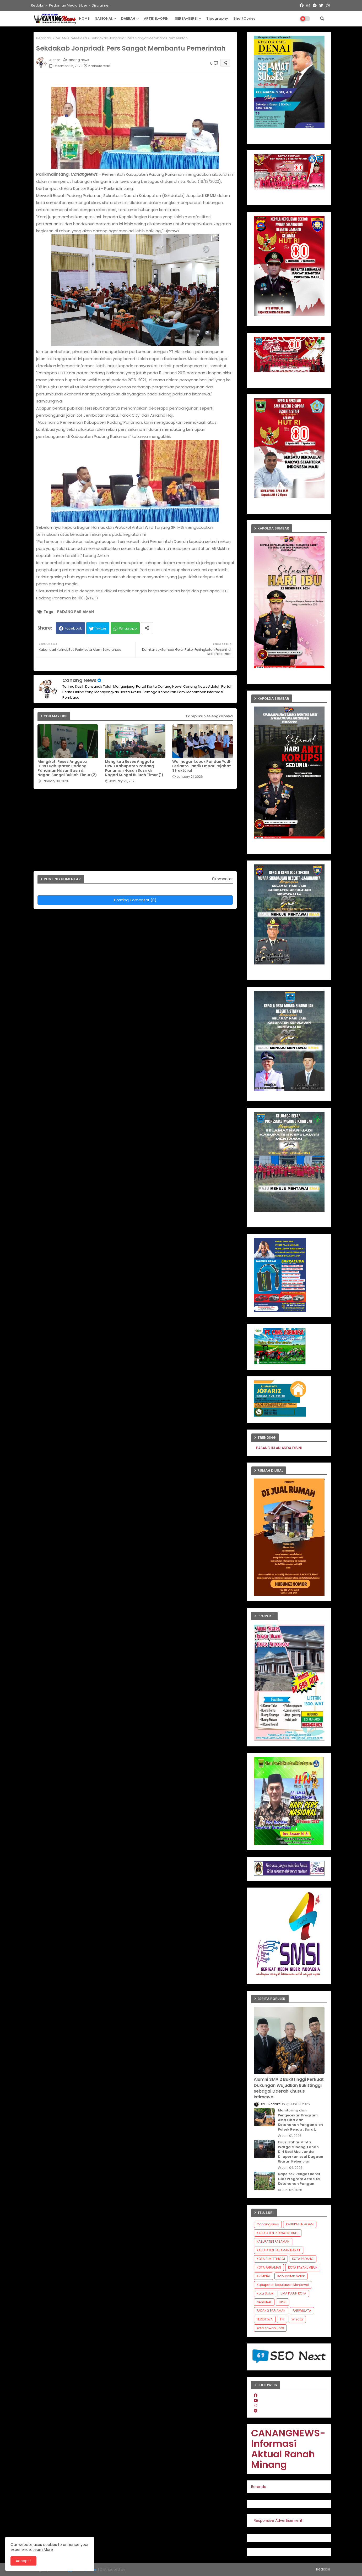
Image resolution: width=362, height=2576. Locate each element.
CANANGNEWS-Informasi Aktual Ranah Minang (288, 2448)
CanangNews (268, 2224)
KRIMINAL (263, 2276)
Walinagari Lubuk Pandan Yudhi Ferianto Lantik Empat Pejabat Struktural (202, 766)
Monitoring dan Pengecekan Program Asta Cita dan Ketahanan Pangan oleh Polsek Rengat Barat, (300, 2120)
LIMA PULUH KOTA (293, 2293)
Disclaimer (101, 5)
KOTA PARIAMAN (269, 2267)
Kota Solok (265, 2293)
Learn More (43, 2549)
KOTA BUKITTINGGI (271, 2259)
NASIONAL (103, 18)
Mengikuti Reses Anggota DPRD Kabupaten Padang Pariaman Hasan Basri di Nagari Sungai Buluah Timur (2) (67, 768)
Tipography (217, 18)
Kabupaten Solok (291, 2276)
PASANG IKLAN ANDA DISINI (295, 1447)
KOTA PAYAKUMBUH (302, 2267)
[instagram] (255, 2405)
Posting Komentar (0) (135, 900)
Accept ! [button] (23, 2560)
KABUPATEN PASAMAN (273, 2241)
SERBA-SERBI (186, 18)
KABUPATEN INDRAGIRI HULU (278, 2233)
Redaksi (38, 5)
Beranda (43, 38)
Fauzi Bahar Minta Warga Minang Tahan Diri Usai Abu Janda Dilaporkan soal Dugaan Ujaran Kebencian (300, 2152)
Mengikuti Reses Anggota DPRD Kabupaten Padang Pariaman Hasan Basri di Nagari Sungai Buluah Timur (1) (134, 768)
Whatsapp (128, 628)
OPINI (282, 2302)
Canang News (79, 680)
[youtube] (256, 2400)
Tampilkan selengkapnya (209, 716)
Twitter (100, 628)
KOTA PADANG (303, 2259)
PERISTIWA (265, 2319)
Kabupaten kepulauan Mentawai (283, 2284)
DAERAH (128, 18)
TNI (282, 2319)
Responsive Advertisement (278, 2520)
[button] (322, 18)
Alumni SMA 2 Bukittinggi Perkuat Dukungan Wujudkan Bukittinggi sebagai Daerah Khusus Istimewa (289, 2088)
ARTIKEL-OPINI (157, 18)
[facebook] (255, 2395)
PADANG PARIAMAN (71, 38)
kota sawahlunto (270, 2328)
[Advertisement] (138, 832)
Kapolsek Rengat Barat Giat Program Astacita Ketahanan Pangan (299, 2179)
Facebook (73, 628)
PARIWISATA (302, 2310)
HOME (84, 18)
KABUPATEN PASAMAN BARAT (278, 2250)
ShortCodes (244, 18)
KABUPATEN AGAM (300, 2224)
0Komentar (222, 878)
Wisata (297, 2319)
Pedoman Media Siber (68, 5)
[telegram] (255, 2410)
